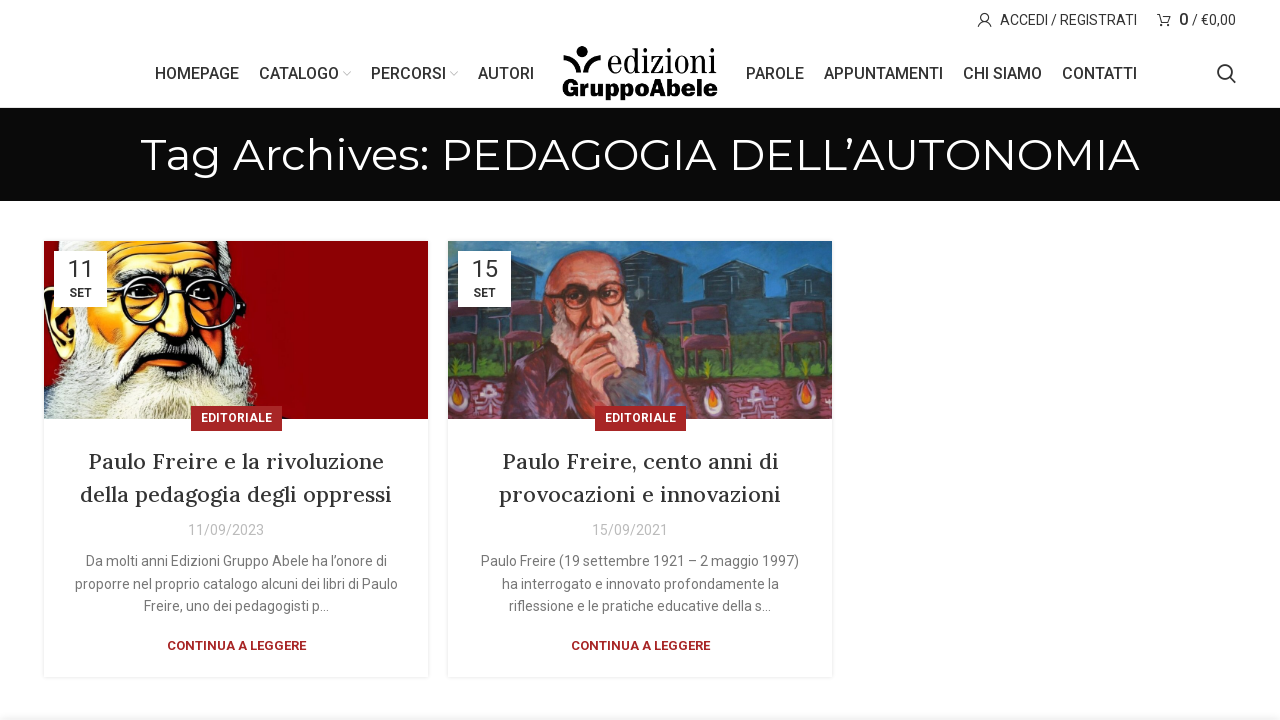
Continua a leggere (236, 691)
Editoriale (236, 430)
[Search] (1226, 80)
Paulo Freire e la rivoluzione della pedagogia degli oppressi (236, 506)
